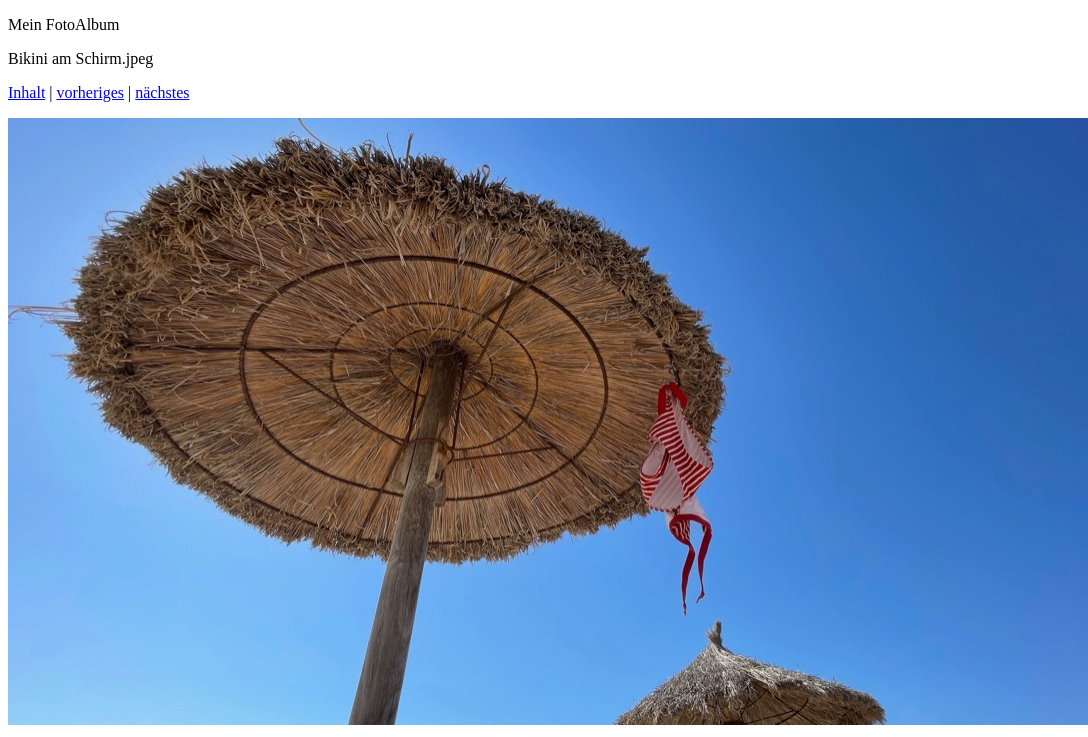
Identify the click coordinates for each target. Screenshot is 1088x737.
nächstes (162, 92)
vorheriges (91, 92)
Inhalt (26, 92)
